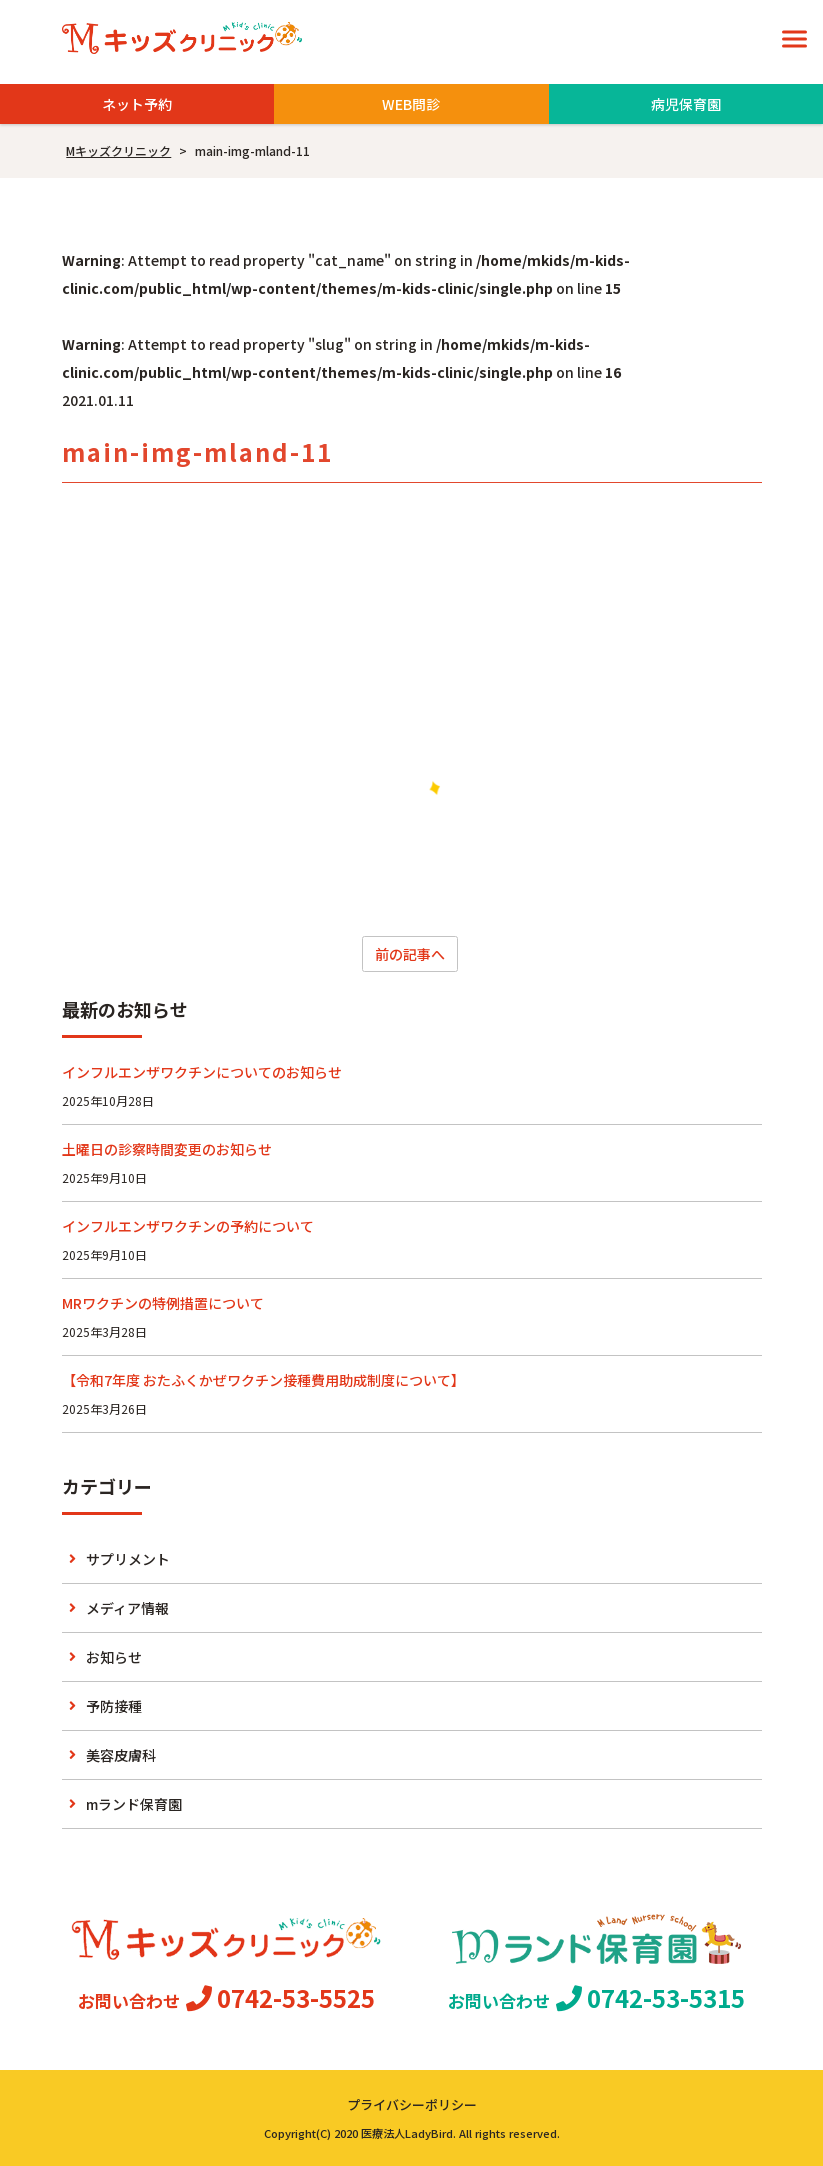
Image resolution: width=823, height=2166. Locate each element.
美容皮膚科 (121, 1755)
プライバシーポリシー (412, 2104)
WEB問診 (411, 104)
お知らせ (114, 1657)
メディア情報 (127, 1608)
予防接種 (114, 1706)
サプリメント (128, 1559)
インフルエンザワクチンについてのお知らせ (202, 1072)
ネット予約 (137, 104)
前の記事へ (410, 954)
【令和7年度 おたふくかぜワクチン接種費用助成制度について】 (263, 1380)
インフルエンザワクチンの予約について (188, 1226)
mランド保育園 (134, 1804)
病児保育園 (686, 104)
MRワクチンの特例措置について (163, 1303)
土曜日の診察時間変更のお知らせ (167, 1149)
